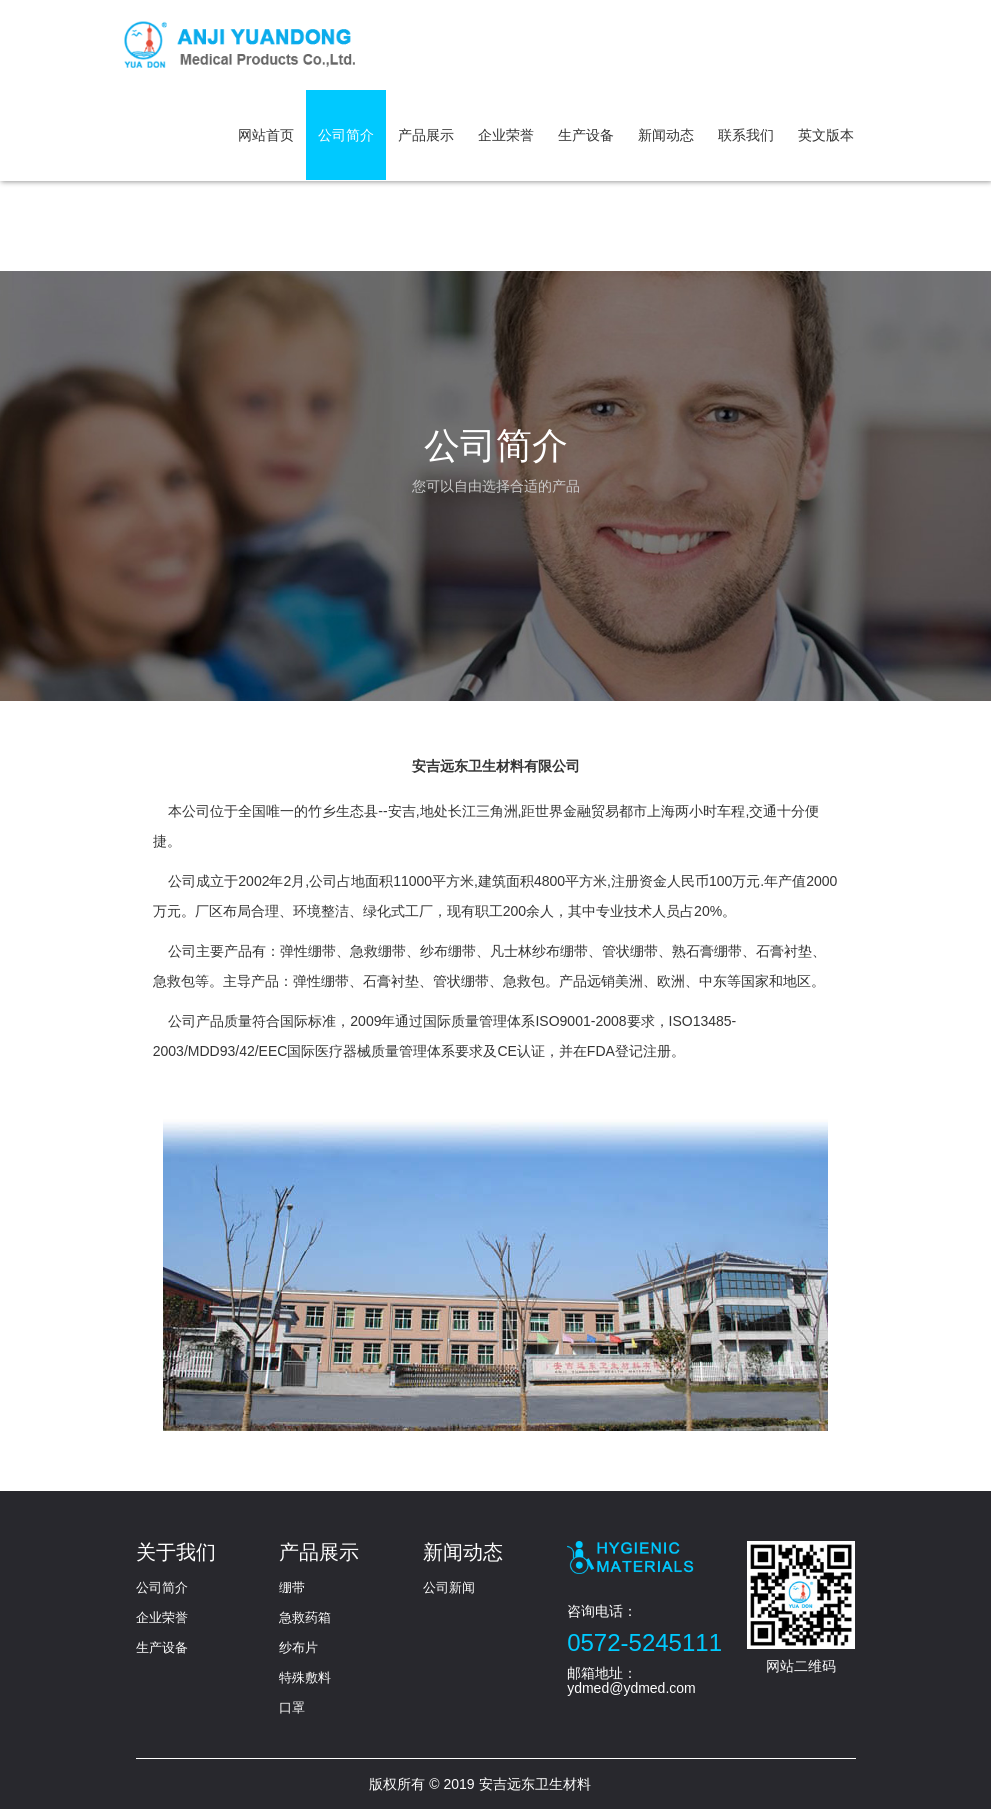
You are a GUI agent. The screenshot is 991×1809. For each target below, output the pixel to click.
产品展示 (426, 135)
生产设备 (586, 135)
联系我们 (746, 135)
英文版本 (826, 135)
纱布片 (298, 1647)
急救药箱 (305, 1617)
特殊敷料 (305, 1677)
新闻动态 (666, 135)
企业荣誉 (506, 135)
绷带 (292, 1587)
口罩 (292, 1707)
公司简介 (346, 135)
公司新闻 (449, 1587)
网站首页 (266, 135)
